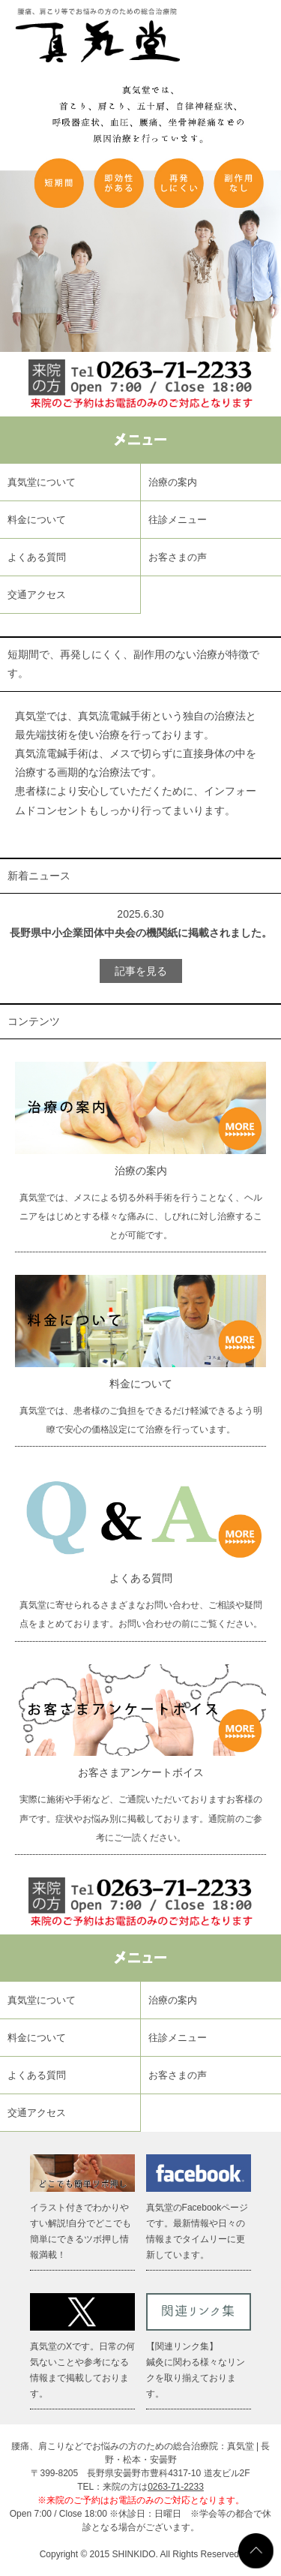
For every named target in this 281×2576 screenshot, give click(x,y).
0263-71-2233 (176, 2486)
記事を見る (141, 971)
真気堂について (41, 482)
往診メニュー (177, 519)
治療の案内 (172, 482)
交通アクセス (36, 594)
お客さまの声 (177, 557)
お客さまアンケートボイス (141, 1772)
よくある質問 (36, 557)
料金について (36, 519)
